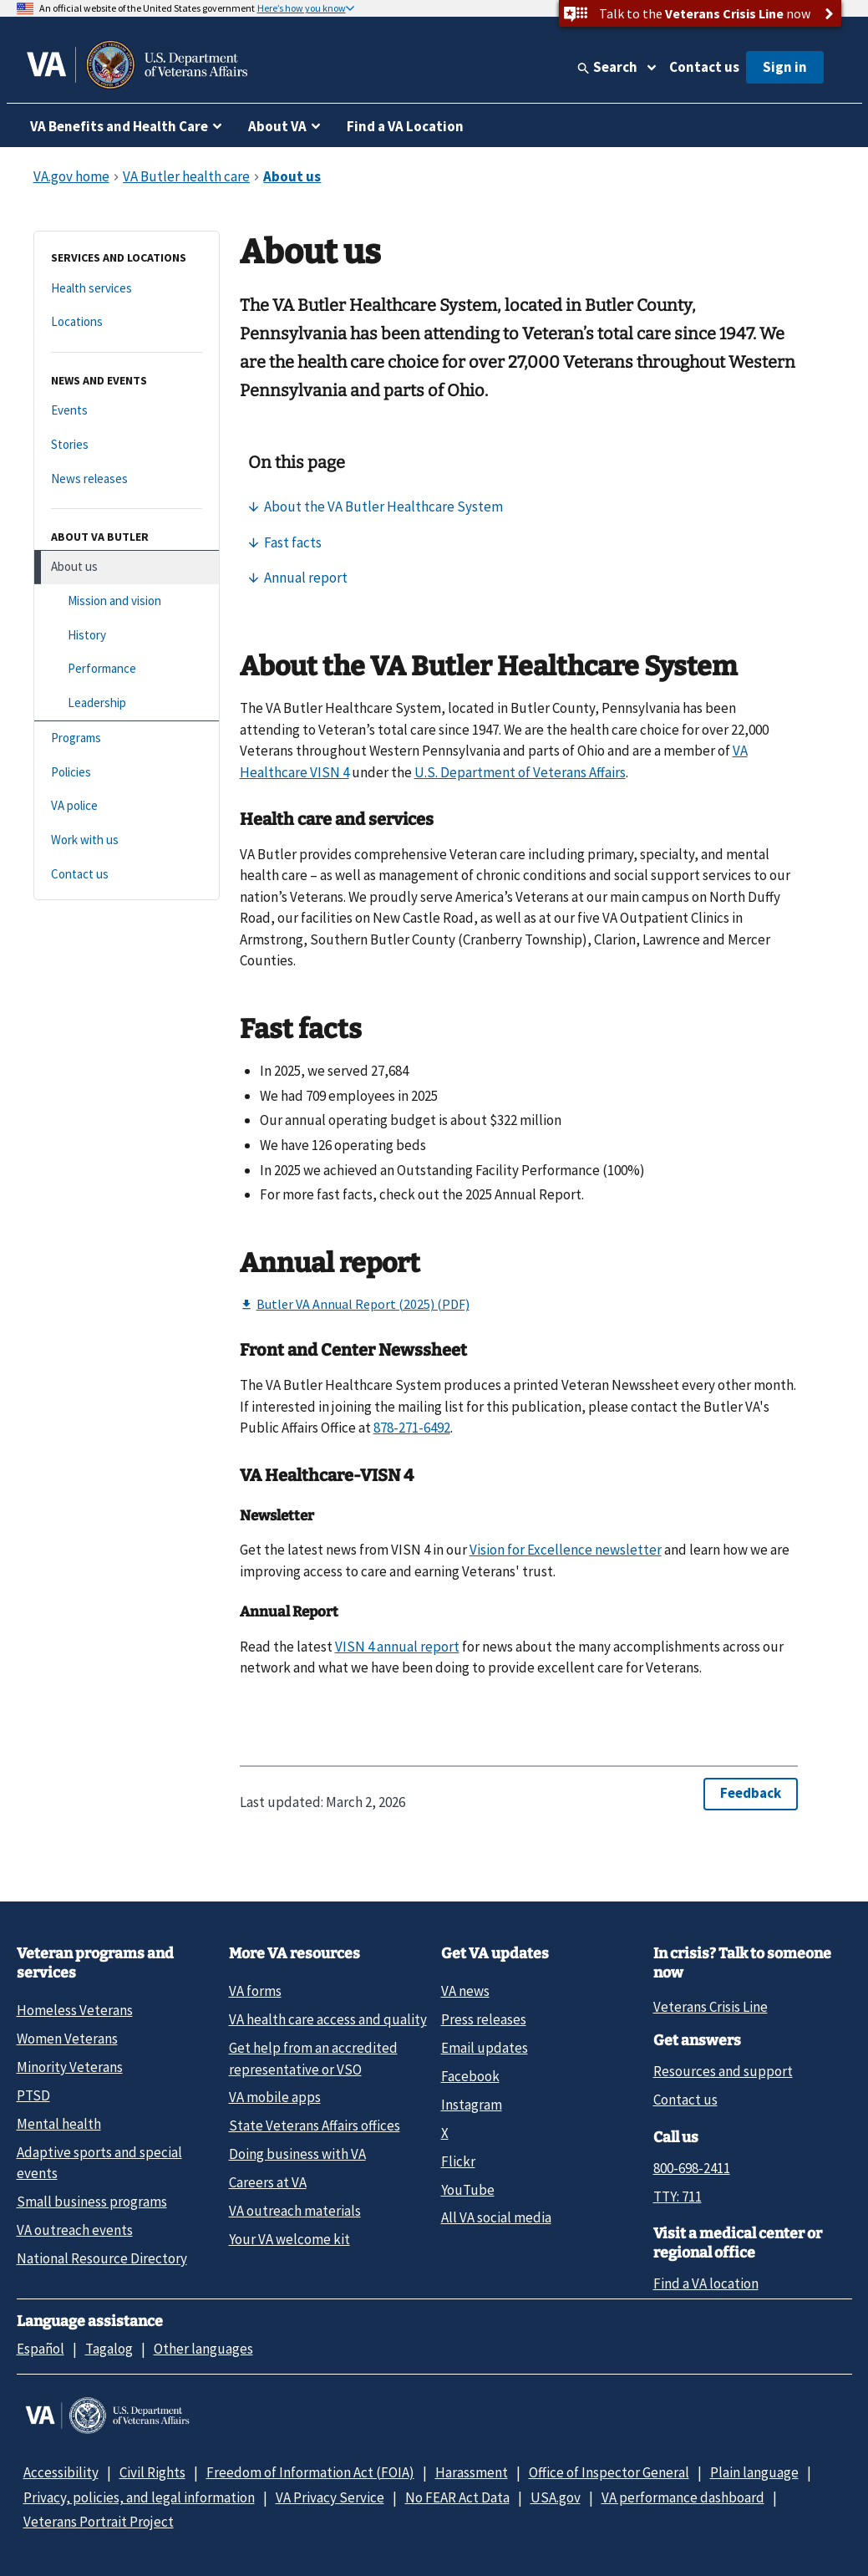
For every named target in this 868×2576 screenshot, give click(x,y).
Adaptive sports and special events (99, 2162)
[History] (126, 636)
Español (40, 2348)
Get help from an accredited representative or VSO (313, 2058)
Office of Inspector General (609, 2472)
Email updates (484, 2048)
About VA (277, 126)
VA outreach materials (295, 2211)
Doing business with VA (297, 2154)
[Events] (126, 411)
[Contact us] (126, 875)
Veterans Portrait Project (98, 2521)
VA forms (255, 1991)
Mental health (59, 2124)
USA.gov (555, 2497)
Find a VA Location (405, 126)
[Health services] (126, 289)
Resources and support (723, 2071)
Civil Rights (152, 2472)
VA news (465, 1991)
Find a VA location (706, 2283)
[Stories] (126, 445)
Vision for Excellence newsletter (566, 1549)
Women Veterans (67, 2038)
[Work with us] (126, 840)
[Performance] (126, 669)
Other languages (203, 2348)
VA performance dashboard (683, 2497)
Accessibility (61, 2472)
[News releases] (126, 479)
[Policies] (126, 773)
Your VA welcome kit (289, 2239)
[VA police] (126, 806)
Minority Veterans (70, 2067)
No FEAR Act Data (457, 2497)
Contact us (704, 67)
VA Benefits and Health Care (119, 126)
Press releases (483, 2019)
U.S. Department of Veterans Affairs (520, 772)
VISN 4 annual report (397, 1646)
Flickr (458, 2161)
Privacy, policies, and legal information (139, 2497)
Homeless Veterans (75, 2010)
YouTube (468, 2190)
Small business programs (92, 2201)
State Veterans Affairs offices (314, 2125)
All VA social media (496, 2217)
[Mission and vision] (126, 601)
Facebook (470, 2076)
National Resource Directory (102, 2258)
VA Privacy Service (330, 2497)
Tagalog (109, 2348)
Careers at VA (268, 2182)
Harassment (471, 2472)
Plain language (754, 2472)
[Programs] (126, 738)
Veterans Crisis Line (710, 2007)
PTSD (33, 2095)
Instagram (471, 2104)
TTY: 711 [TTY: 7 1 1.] (677, 2196)
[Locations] (126, 322)
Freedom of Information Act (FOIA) (310, 2472)
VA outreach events (75, 2230)
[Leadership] (126, 703)
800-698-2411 (691, 2168)
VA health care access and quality (328, 2019)
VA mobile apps (275, 2097)
